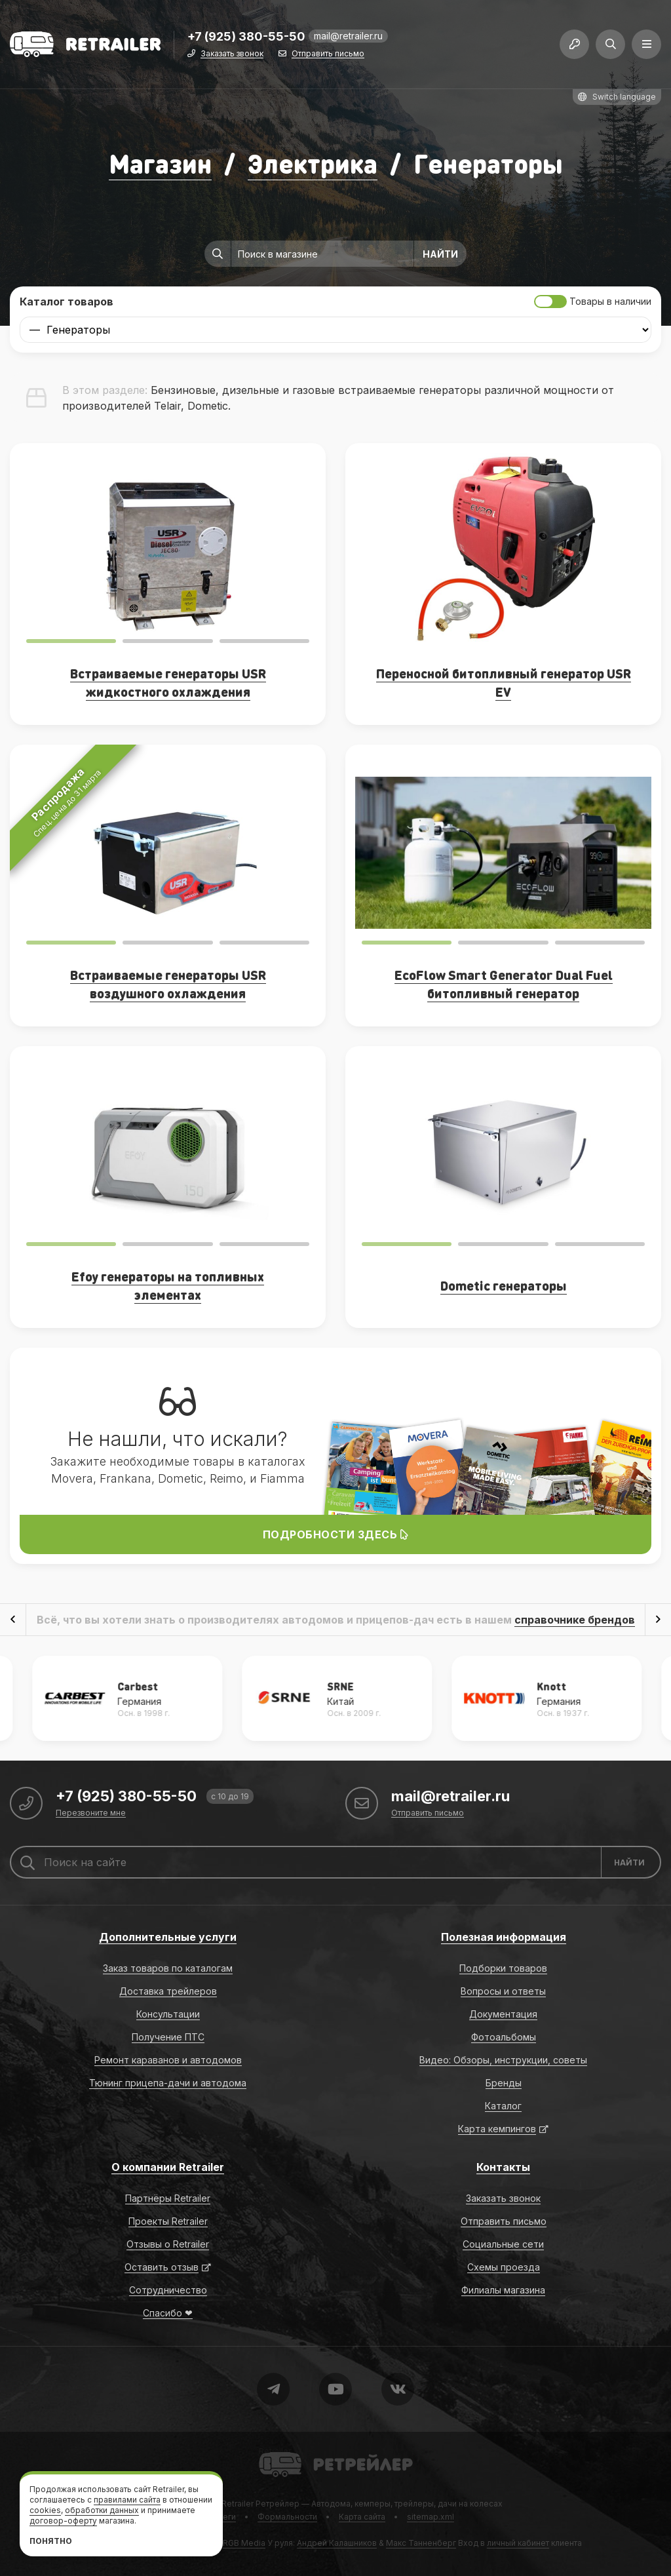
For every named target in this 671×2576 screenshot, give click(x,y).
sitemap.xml (430, 2517)
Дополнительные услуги (168, 1936)
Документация (503, 2014)
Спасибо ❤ (168, 2312)
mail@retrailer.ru (348, 35)
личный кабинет (518, 2543)
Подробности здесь (336, 1534)
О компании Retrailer (167, 2167)
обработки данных (102, 2510)
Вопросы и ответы (503, 1991)
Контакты (503, 2167)
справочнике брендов (574, 1619)
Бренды (504, 2082)
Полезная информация (503, 1936)
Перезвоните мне (91, 1813)
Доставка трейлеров (168, 1991)
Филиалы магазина (503, 2289)
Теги (227, 2517)
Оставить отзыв (162, 2267)
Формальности (287, 2517)
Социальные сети (503, 2244)
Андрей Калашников (337, 2543)
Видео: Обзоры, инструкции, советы (503, 2059)
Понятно (50, 2541)
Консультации (168, 2014)
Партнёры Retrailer (167, 2198)
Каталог (503, 2105)
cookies (45, 2510)
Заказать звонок (232, 54)
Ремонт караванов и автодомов (168, 2059)
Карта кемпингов (497, 2128)
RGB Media (244, 2543)
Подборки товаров (503, 1968)
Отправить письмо (328, 54)
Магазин (160, 163)
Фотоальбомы (503, 2036)
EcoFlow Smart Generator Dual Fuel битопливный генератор (503, 984)
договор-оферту (63, 2521)
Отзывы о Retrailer (167, 2244)
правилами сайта (127, 2500)
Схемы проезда (503, 2267)
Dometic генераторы (503, 1285)
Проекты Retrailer (168, 2221)
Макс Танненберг (421, 2543)
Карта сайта (362, 2517)
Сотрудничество (168, 2289)
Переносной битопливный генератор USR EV (503, 682)
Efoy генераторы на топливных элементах (167, 1285)
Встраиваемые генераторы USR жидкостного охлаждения (168, 682)
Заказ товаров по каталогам (168, 1968)
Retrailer (275, 2451)
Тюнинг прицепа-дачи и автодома (167, 2082)
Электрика (312, 163)
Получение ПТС (168, 2036)
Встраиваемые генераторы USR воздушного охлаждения (168, 984)
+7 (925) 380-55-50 (246, 37)
